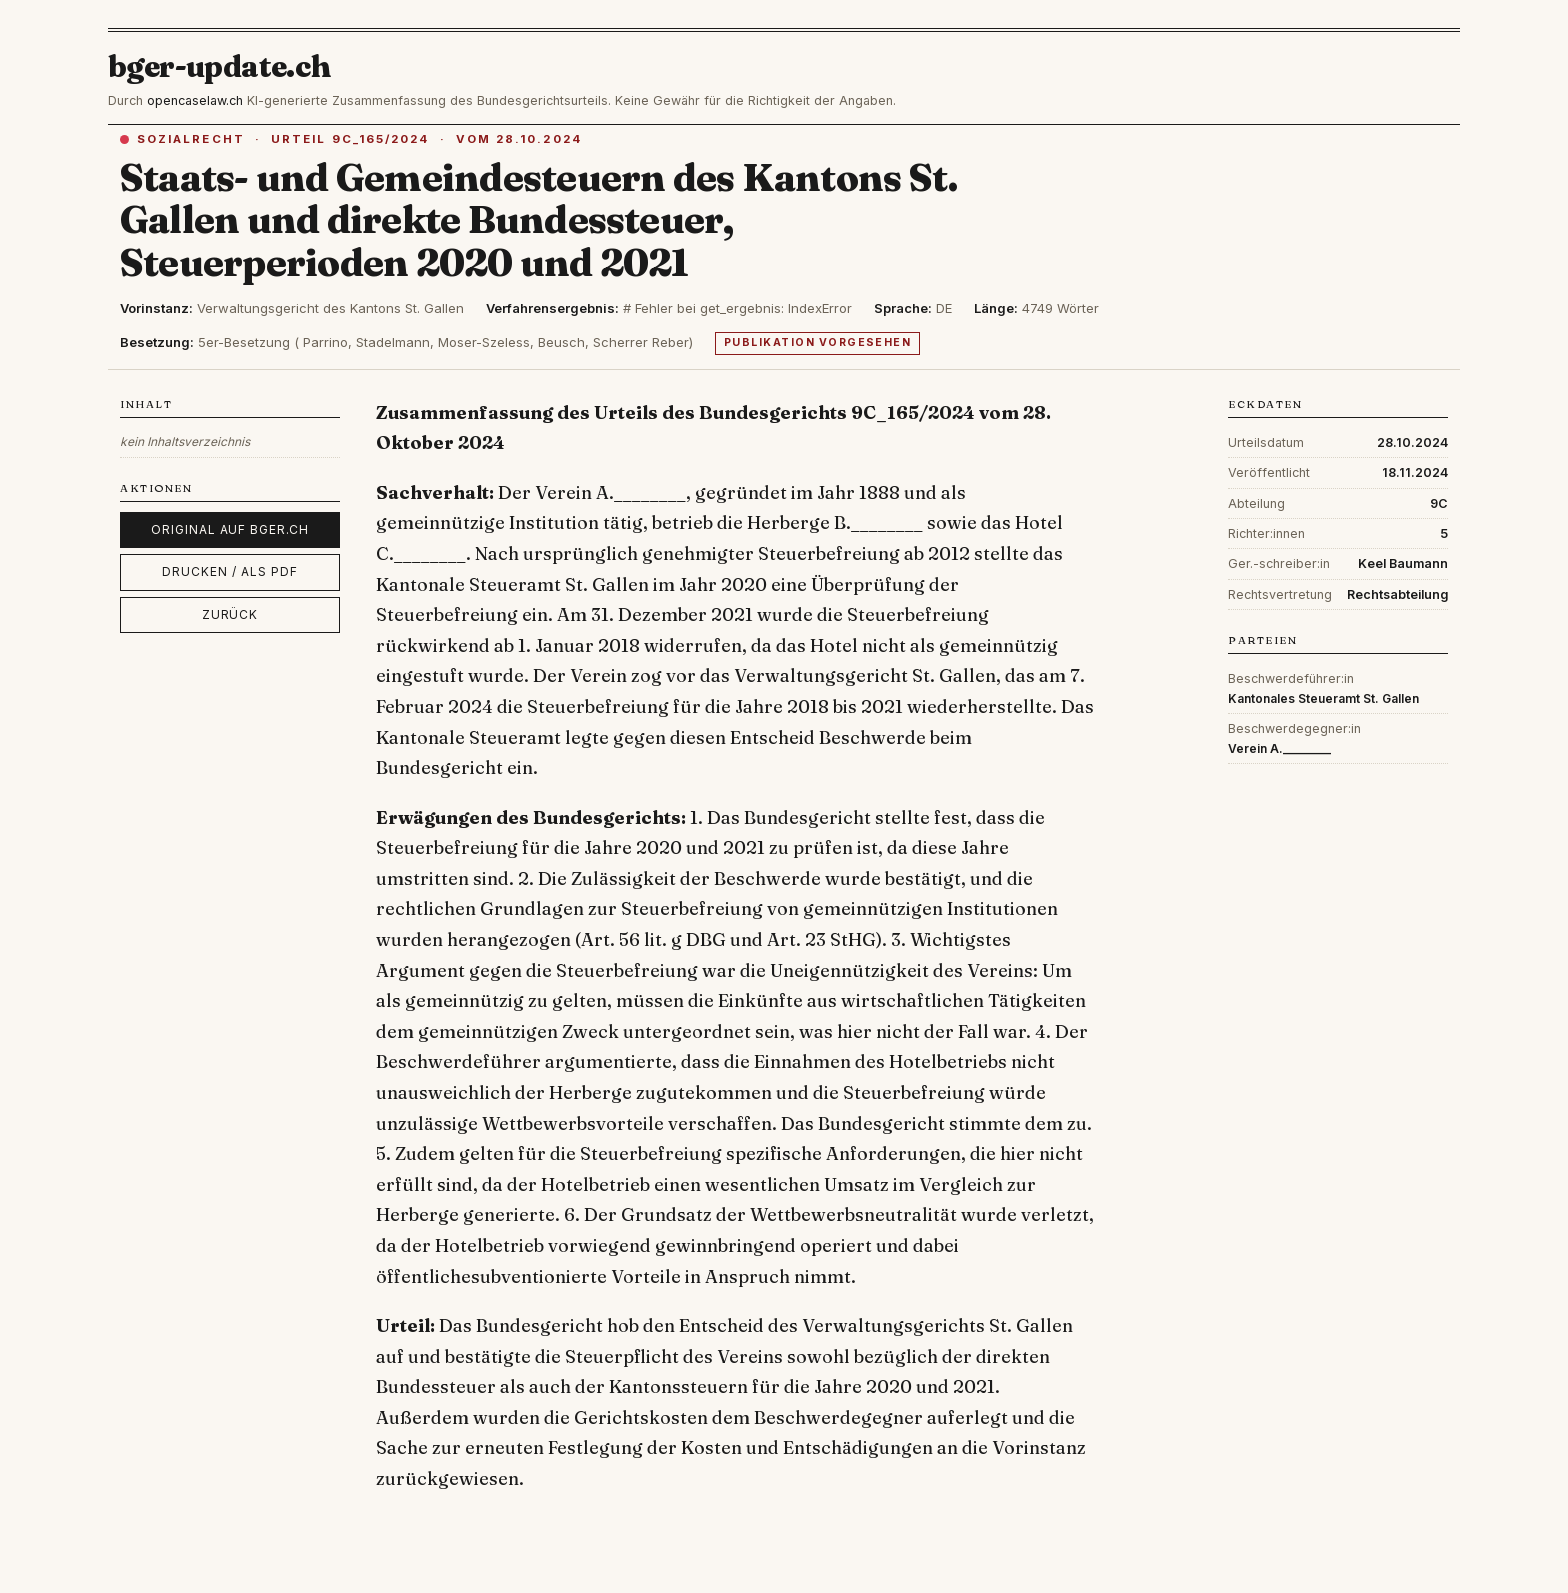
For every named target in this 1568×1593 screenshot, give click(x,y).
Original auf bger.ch (230, 529)
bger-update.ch (220, 66)
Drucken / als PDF (229, 571)
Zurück (230, 614)
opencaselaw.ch (195, 100)
